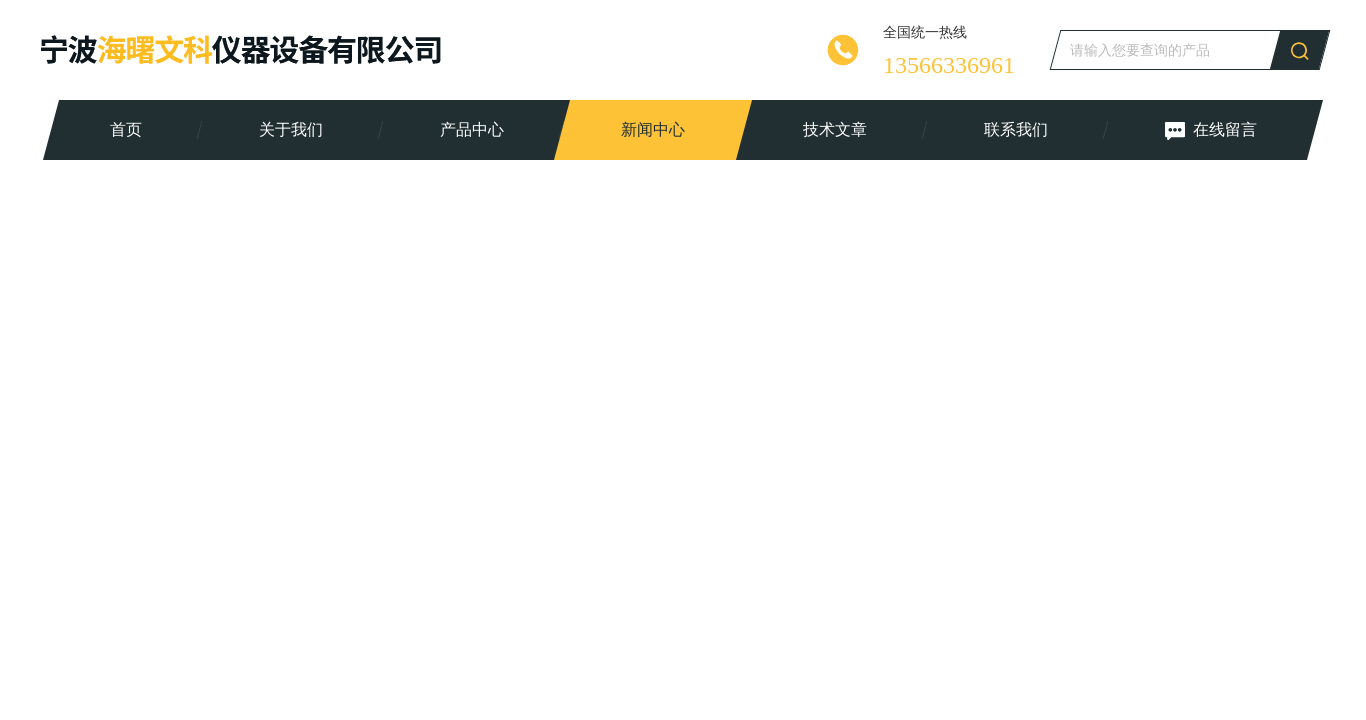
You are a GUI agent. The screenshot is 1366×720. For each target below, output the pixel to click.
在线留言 (1210, 131)
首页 (126, 129)
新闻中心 (653, 129)
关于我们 (291, 129)
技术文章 (834, 129)
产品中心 (472, 129)
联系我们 (1015, 129)
